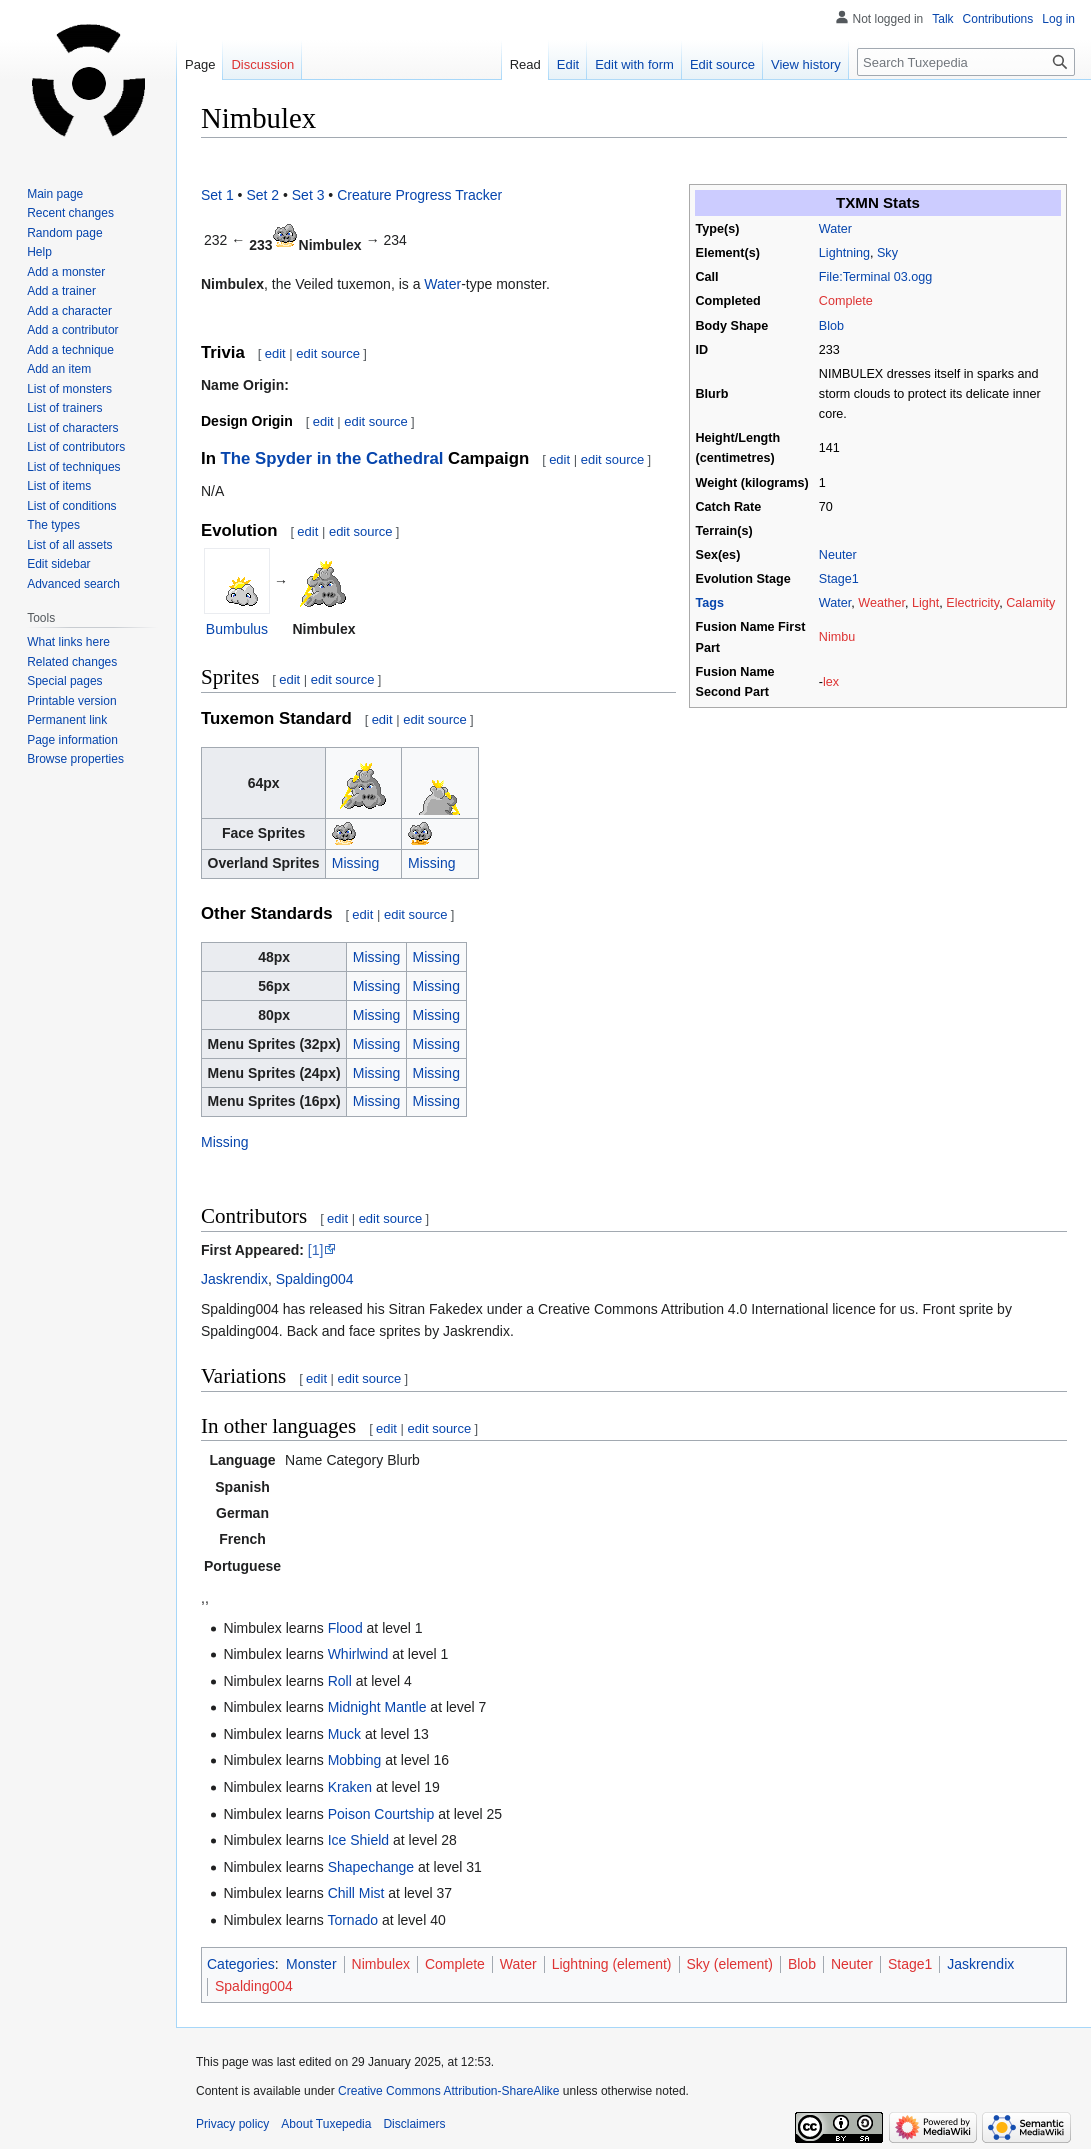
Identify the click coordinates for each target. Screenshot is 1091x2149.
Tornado (352, 1920)
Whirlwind (358, 1654)
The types (53, 525)
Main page (55, 194)
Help (39, 252)
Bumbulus (237, 629)
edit (275, 353)
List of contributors (76, 447)
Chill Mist (356, 1893)
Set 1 (217, 195)
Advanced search (73, 584)
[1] (316, 1250)
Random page (64, 233)
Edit (568, 64)
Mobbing (355, 1760)
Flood (345, 1628)
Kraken (350, 1787)
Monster (311, 1964)
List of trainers (64, 408)
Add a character (69, 311)
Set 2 (262, 195)
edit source (328, 353)
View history (806, 64)
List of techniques (73, 467)
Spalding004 (315, 1279)
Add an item (59, 369)
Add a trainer (61, 291)
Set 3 (308, 195)
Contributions (998, 19)
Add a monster (66, 272)
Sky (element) (730, 1964)
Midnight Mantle (377, 1707)
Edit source (722, 64)
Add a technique (70, 350)
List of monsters (69, 389)
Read (525, 64)
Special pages (64, 681)
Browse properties (75, 759)
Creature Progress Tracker (419, 195)
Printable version (71, 701)
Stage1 (839, 579)
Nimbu (837, 637)
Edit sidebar (58, 564)
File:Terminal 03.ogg (875, 277)
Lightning (844, 253)
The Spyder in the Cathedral (332, 458)
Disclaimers (414, 2124)
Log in (1058, 19)
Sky (887, 253)
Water (835, 229)
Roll (340, 1681)
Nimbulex (381, 1964)
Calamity (1030, 603)
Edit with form (634, 64)
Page (200, 64)
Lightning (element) (612, 1964)
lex (831, 682)
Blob (831, 326)
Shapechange (371, 1867)
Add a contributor (72, 330)
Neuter (838, 555)
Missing (355, 863)
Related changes (72, 662)
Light (925, 603)
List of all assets (69, 545)
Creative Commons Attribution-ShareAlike (448, 2091)
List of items (59, 486)
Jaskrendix (234, 1279)
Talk (942, 19)
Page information (72, 740)
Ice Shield (358, 1840)
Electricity (972, 603)
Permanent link (67, 720)
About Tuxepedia (326, 2124)
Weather (881, 603)
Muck (344, 1734)
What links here (68, 642)
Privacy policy (232, 2124)
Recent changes (70, 213)
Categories (241, 1964)
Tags (710, 603)
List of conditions (71, 506)
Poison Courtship (381, 1814)
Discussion (262, 64)
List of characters (72, 428)
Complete (846, 301)
